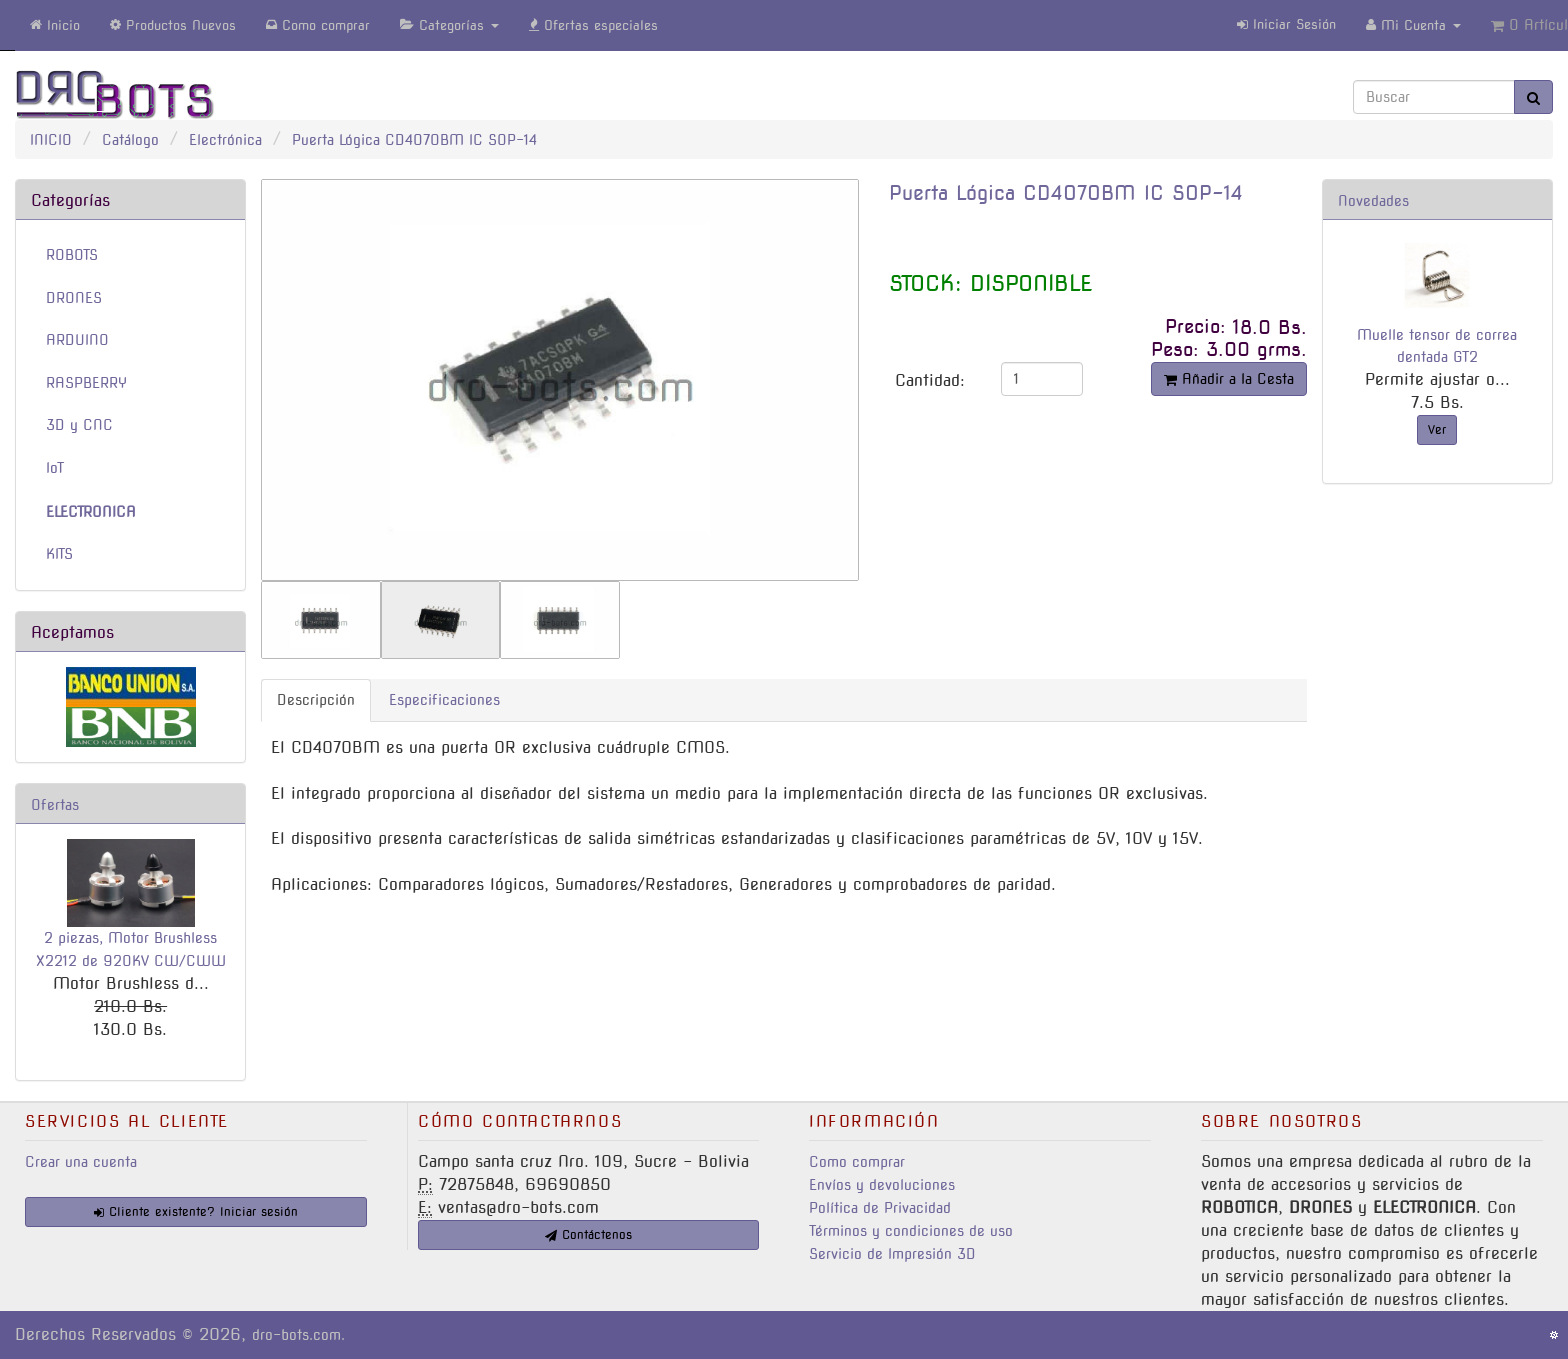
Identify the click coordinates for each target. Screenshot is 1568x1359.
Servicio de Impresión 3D (892, 1254)
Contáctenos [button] (588, 1234)
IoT (55, 468)
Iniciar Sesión (1286, 24)
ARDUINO (77, 340)
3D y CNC (79, 425)
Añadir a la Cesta (1229, 379)
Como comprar (857, 1162)
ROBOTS (72, 255)
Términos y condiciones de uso (911, 1231)
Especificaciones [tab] (444, 700)
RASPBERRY (86, 383)
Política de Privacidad (880, 1208)
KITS (59, 554)
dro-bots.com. (298, 1335)
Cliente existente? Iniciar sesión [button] (196, 1211)
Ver (1437, 429)
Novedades (1373, 201)
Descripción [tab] (316, 700)
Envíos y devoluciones (882, 1185)
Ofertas (55, 805)
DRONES (74, 298)
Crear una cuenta (81, 1162)
